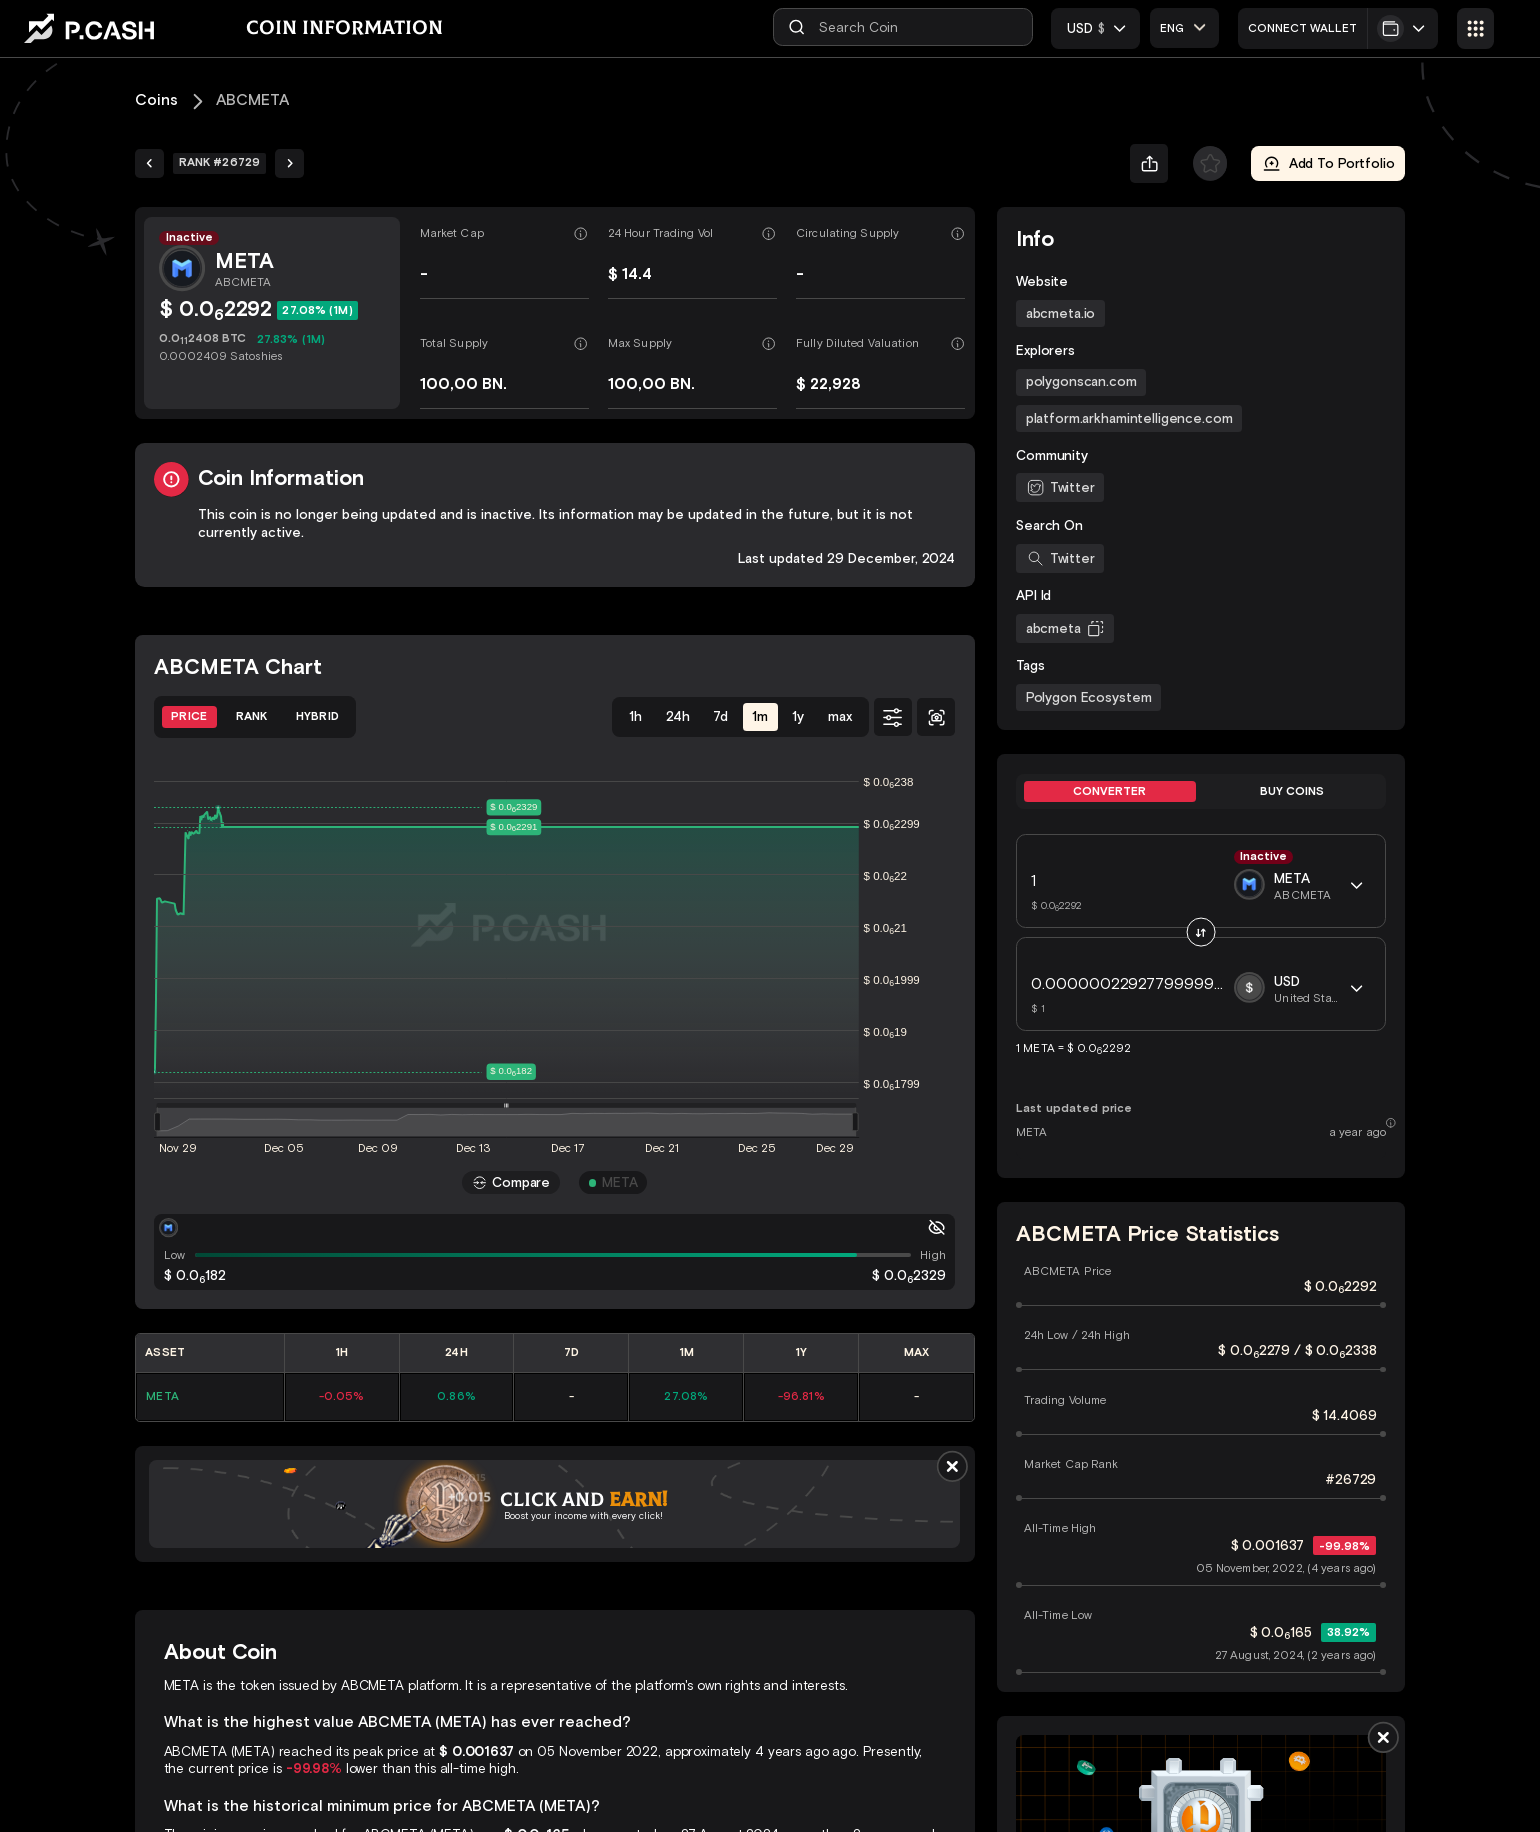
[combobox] (1184, 27)
